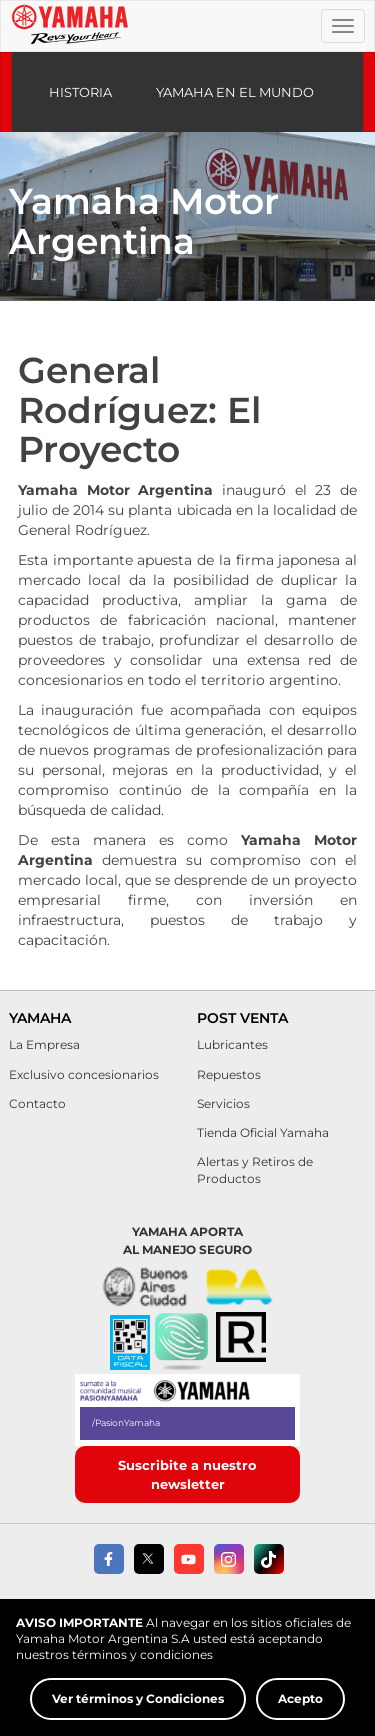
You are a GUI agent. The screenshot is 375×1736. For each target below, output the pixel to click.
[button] (181, 1343)
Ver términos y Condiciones (138, 1704)
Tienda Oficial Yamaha (263, 1132)
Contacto (37, 1103)
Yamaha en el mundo (235, 92)
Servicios (223, 1103)
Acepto (300, 1704)
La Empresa (44, 1044)
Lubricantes (232, 1044)
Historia (80, 92)
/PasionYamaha (126, 1422)
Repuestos (229, 1074)
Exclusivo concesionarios (84, 1074)
